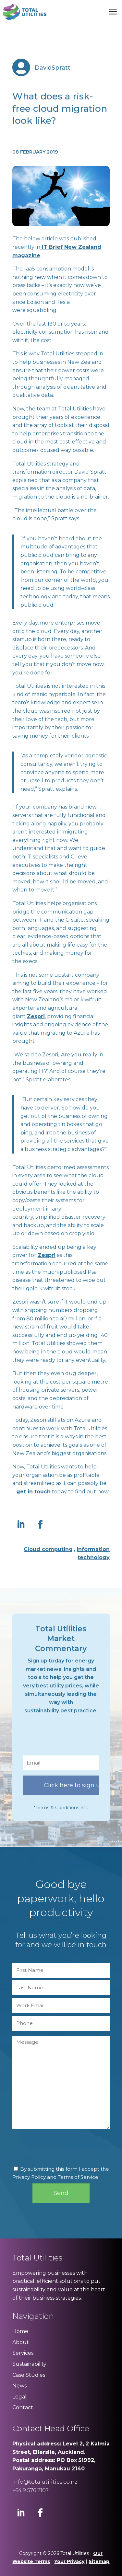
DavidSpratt (52, 67)
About (20, 2342)
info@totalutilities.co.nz (44, 2482)
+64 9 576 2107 (30, 2490)
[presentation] (72, 1737)
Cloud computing (48, 1549)
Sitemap (99, 2561)
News (19, 2386)
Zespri (36, 1016)
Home (20, 2331)
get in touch (33, 1492)
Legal (19, 2397)
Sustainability (29, 2364)
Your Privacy (69, 2561)
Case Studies (28, 2375)
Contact (22, 2407)
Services (22, 2353)
